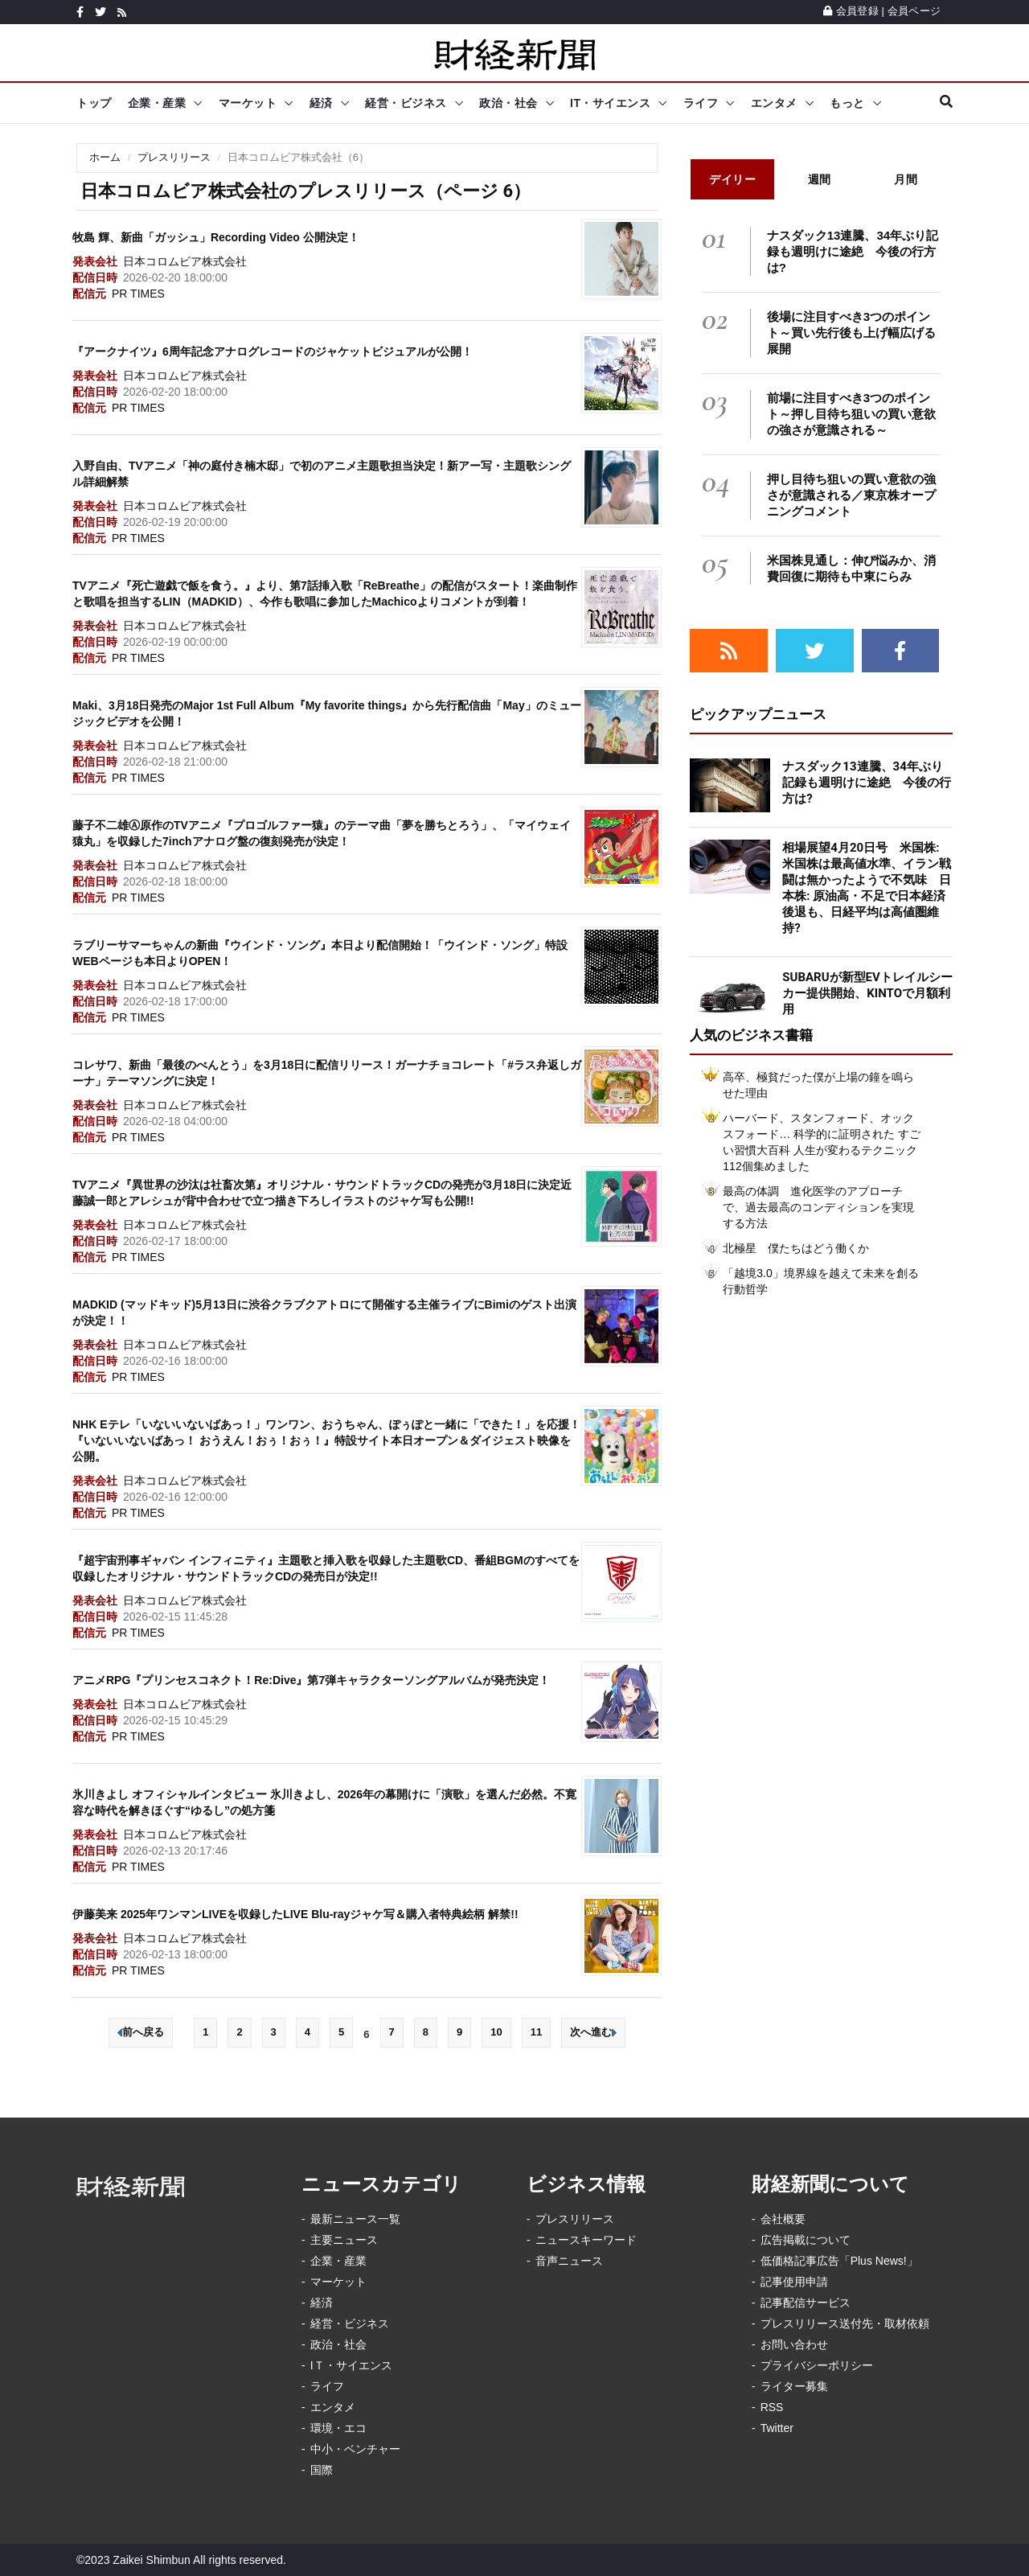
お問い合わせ (794, 2344)
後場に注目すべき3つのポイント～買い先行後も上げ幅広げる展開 (851, 332)
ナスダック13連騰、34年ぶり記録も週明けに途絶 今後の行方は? (853, 251)
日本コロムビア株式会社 (185, 261)
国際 (321, 2469)
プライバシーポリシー (816, 2365)
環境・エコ (338, 2428)
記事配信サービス (805, 2302)
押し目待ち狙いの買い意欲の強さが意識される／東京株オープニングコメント (851, 495)
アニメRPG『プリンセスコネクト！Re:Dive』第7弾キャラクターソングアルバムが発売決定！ (311, 1680)
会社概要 (783, 2218)
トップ (94, 103)
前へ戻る (140, 2032)
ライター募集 (794, 2386)
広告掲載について (805, 2239)
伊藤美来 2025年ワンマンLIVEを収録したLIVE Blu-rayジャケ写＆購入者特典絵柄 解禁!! (295, 1914)
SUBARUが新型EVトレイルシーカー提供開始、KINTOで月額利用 (867, 993)
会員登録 (851, 11)
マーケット (248, 103)
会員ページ (914, 11)
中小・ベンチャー (355, 2448)
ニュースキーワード (586, 2239)
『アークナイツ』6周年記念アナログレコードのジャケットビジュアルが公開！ (272, 351)
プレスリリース (174, 157)
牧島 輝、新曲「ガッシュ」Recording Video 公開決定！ (215, 237)
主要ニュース (344, 2239)
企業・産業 (157, 103)
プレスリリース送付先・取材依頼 (844, 2323)
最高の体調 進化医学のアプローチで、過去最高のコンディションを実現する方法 (818, 1207)
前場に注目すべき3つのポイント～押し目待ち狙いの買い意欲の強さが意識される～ (851, 414)
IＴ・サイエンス (351, 2365)
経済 (321, 103)
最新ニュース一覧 (355, 2218)
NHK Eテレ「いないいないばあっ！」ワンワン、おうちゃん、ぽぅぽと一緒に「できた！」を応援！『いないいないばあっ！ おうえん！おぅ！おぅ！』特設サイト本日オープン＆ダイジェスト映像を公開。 (326, 1440)
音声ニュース (569, 2260)
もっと (847, 103)
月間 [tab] (905, 179)
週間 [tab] (819, 179)
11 (536, 2032)
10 (496, 2032)
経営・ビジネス (406, 103)
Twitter (776, 2428)
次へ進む (593, 2032)
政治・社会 (508, 103)
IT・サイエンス (610, 103)
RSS (772, 2407)
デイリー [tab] (732, 179)
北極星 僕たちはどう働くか (796, 1248)
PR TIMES (138, 293)
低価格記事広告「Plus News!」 (839, 2260)
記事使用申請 (794, 2281)
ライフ (701, 103)
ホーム (105, 157)
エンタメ (774, 103)
